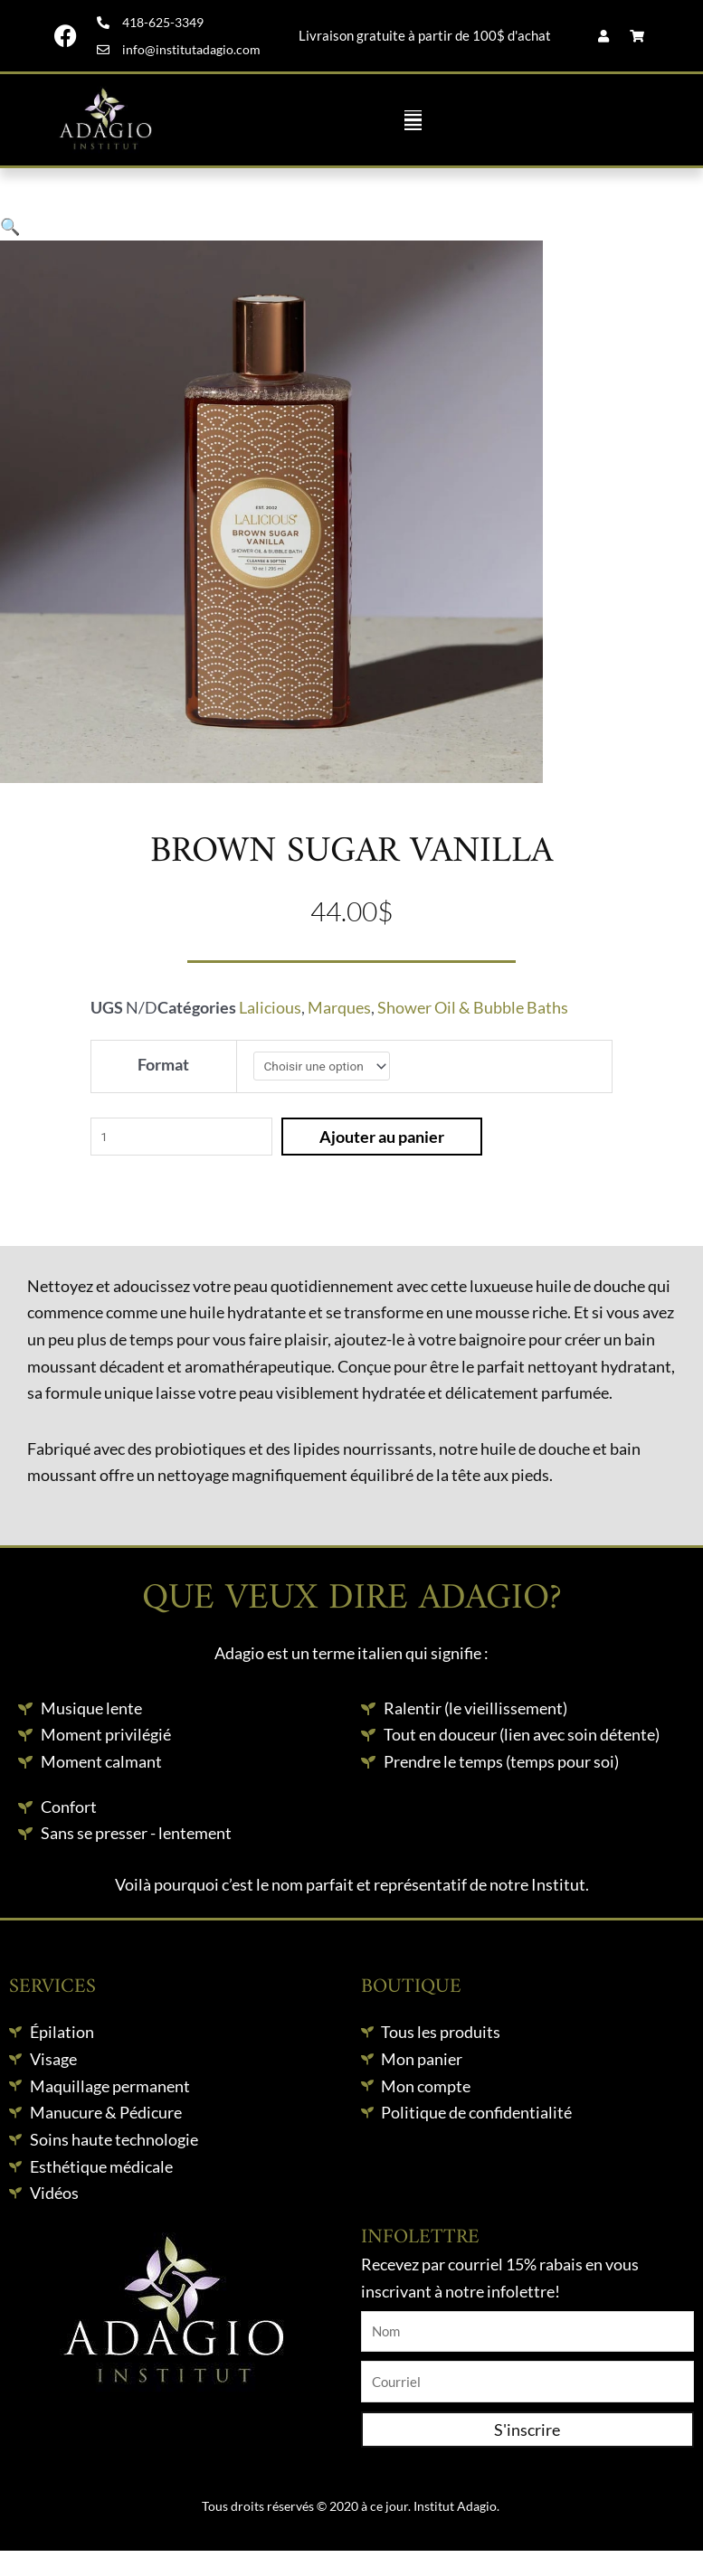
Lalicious (270, 1007)
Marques (339, 1007)
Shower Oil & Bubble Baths (472, 1007)
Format (163, 1064)
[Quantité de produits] (181, 1137)
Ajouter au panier (381, 1136)
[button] (412, 120)
